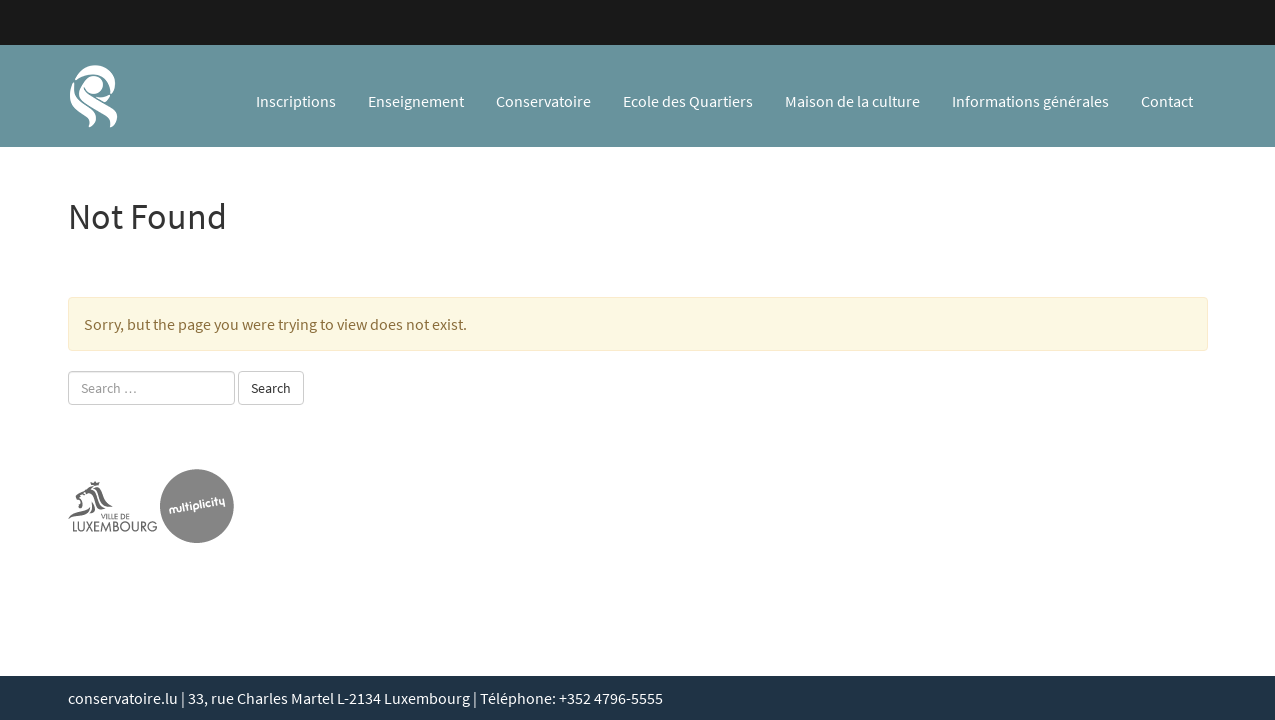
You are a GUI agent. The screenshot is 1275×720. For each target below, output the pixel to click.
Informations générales (1030, 101)
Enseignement (416, 101)
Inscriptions (296, 101)
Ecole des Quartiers (688, 101)
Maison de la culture (852, 101)
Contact (1167, 101)
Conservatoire (543, 101)
